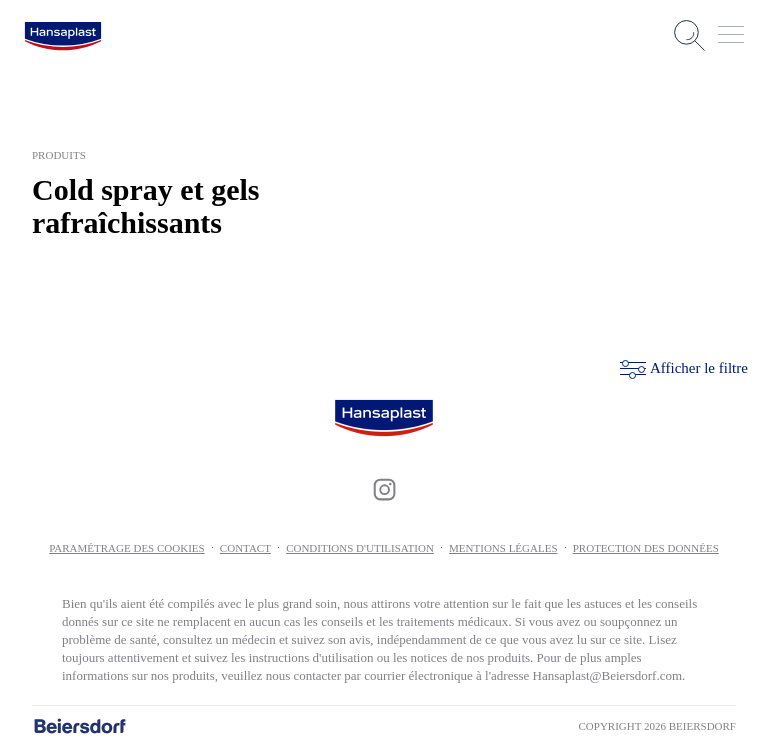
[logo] (63, 36)
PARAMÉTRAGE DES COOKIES (126, 546)
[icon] (384, 488)
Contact (245, 546)
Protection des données (646, 546)
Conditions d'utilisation (360, 546)
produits (59, 155)
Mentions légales (503, 546)
